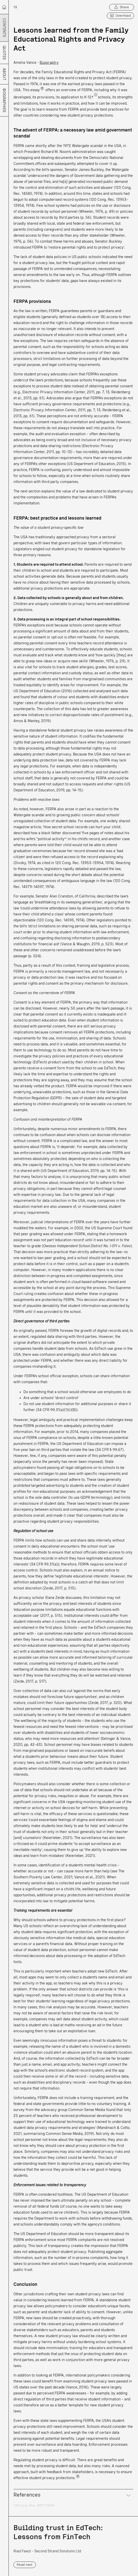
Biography (49, 63)
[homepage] (4, 7)
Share (121, 7)
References (71, 2494)
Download (120, 15)
